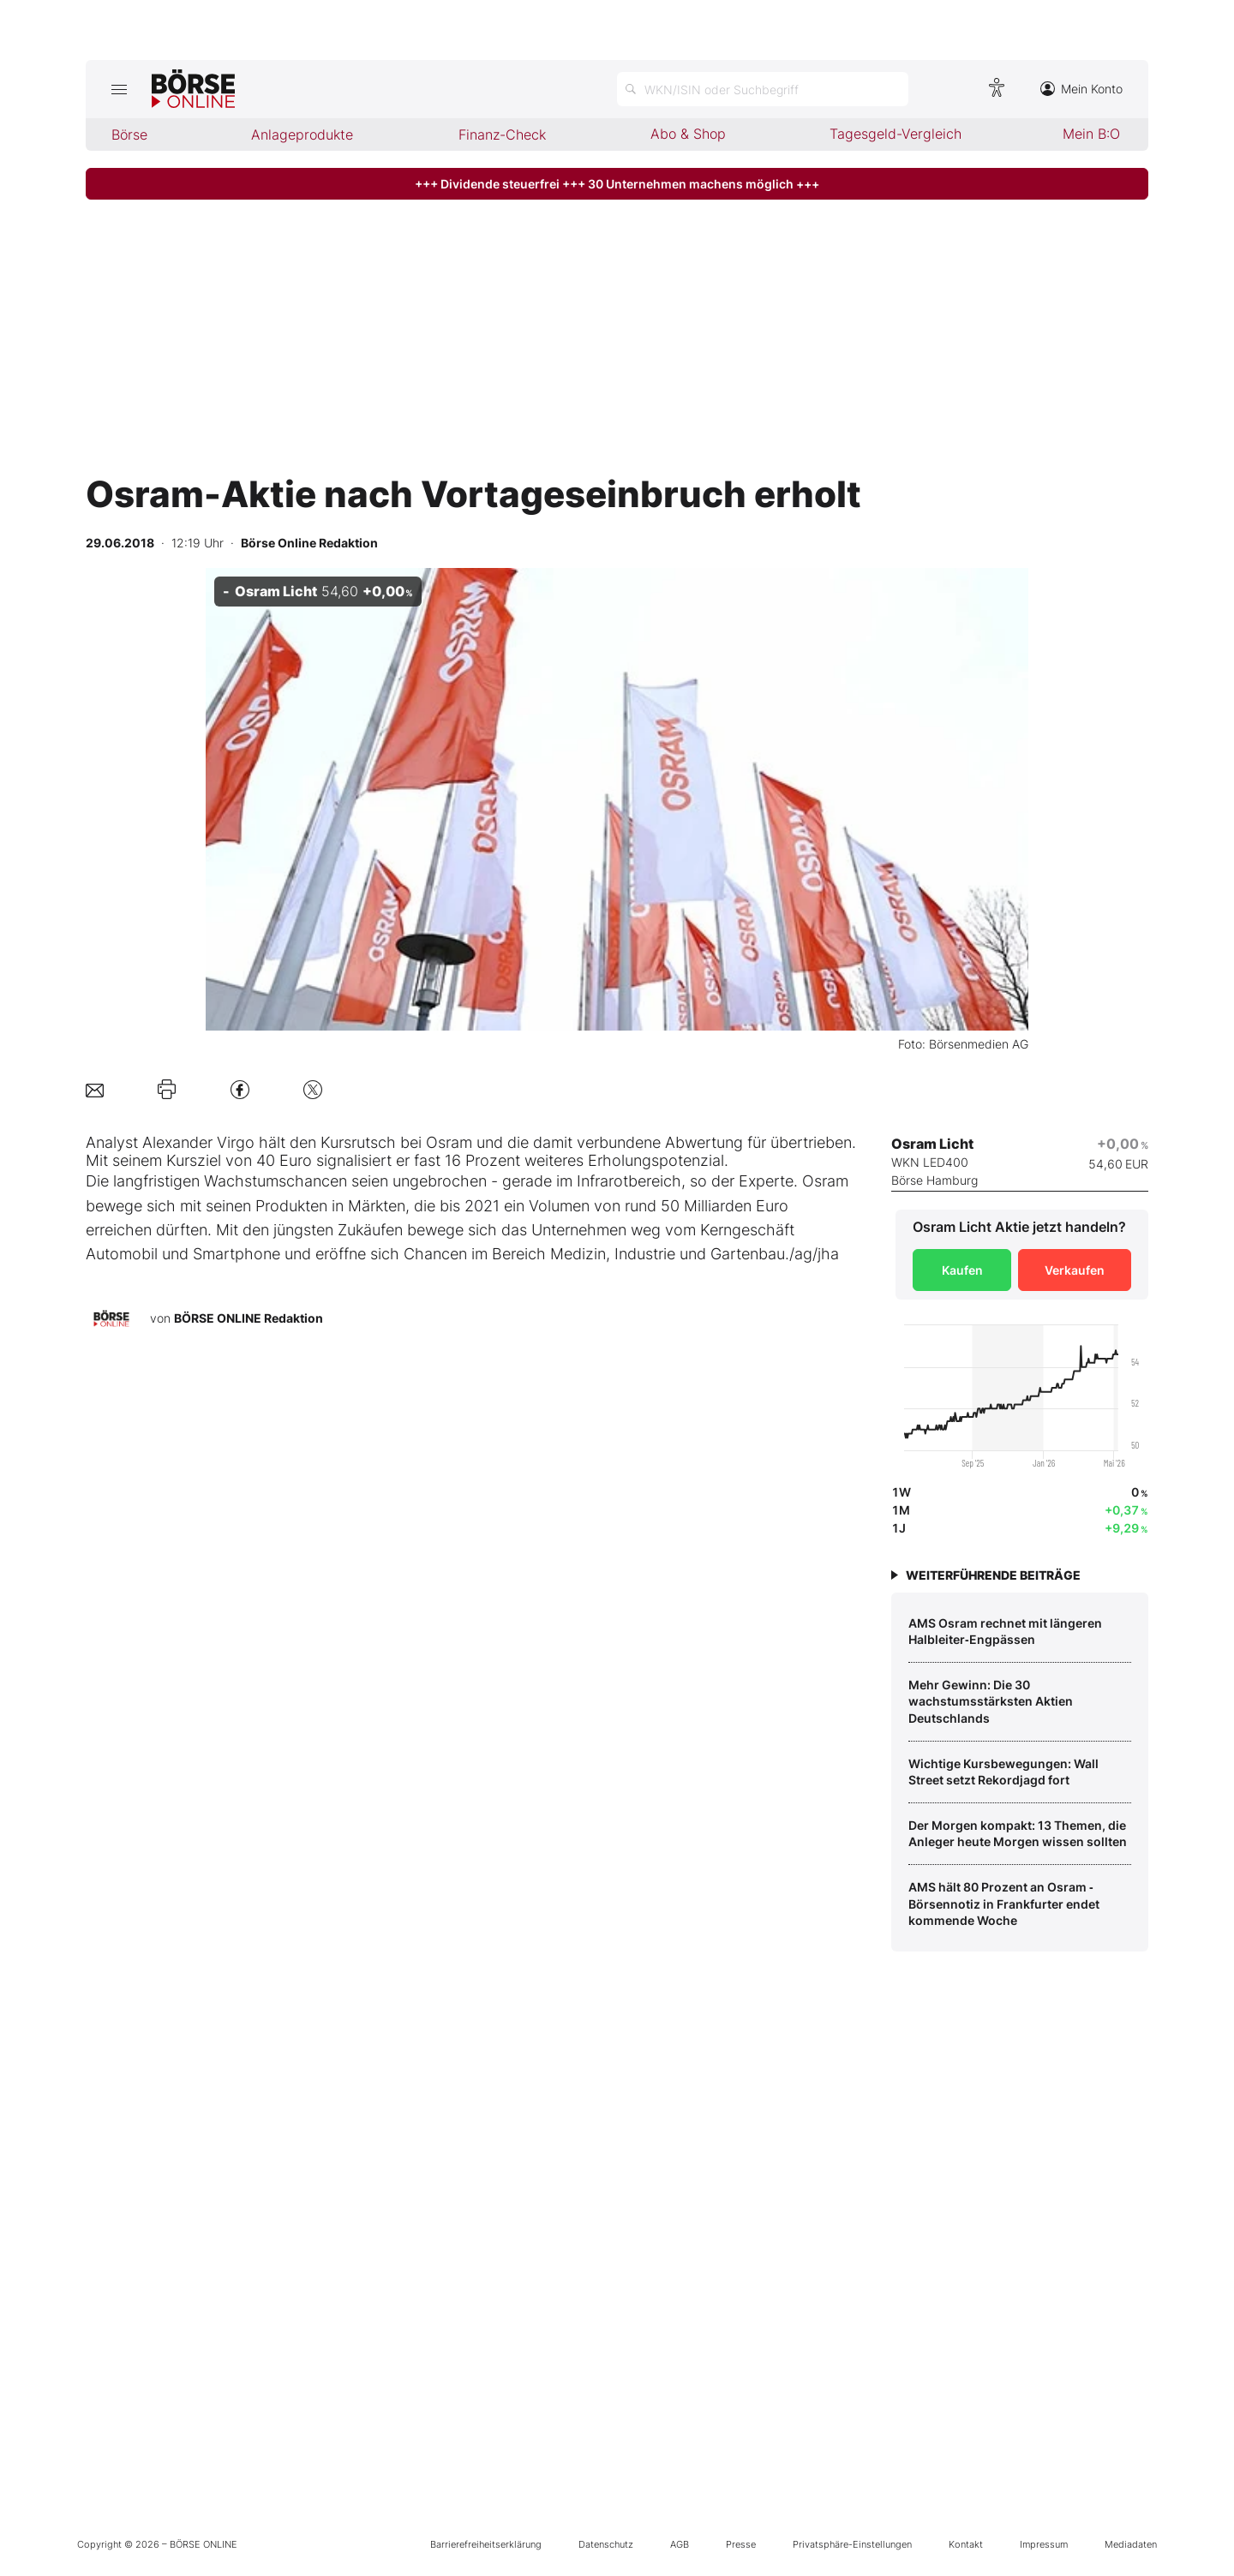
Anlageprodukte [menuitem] (302, 134)
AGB (679, 2544)
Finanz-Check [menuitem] (502, 134)
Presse (741, 2544)
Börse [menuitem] (129, 134)
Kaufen (962, 1270)
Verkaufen (1075, 1270)
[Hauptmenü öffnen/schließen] (119, 89)
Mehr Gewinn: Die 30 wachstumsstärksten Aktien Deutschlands (990, 1701)
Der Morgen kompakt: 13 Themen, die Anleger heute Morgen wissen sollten (1017, 1834)
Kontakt (966, 2544)
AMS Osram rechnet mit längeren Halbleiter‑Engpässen (1005, 1631)
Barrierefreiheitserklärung (486, 2544)
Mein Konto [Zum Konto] (1081, 88)
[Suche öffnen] (762, 89)
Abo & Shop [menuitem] (688, 133)
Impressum (1044, 2544)
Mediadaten (1131, 2544)
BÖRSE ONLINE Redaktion (248, 1318)
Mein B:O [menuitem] (1091, 133)
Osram (449, 1142)
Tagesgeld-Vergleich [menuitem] (895, 133)
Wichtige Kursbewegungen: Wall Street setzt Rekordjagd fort (1003, 1772)
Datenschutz (605, 2544)
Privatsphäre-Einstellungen (852, 2544)
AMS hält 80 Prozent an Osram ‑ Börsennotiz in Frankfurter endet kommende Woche (1003, 1904)
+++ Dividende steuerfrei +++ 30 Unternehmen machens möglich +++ (617, 183)
